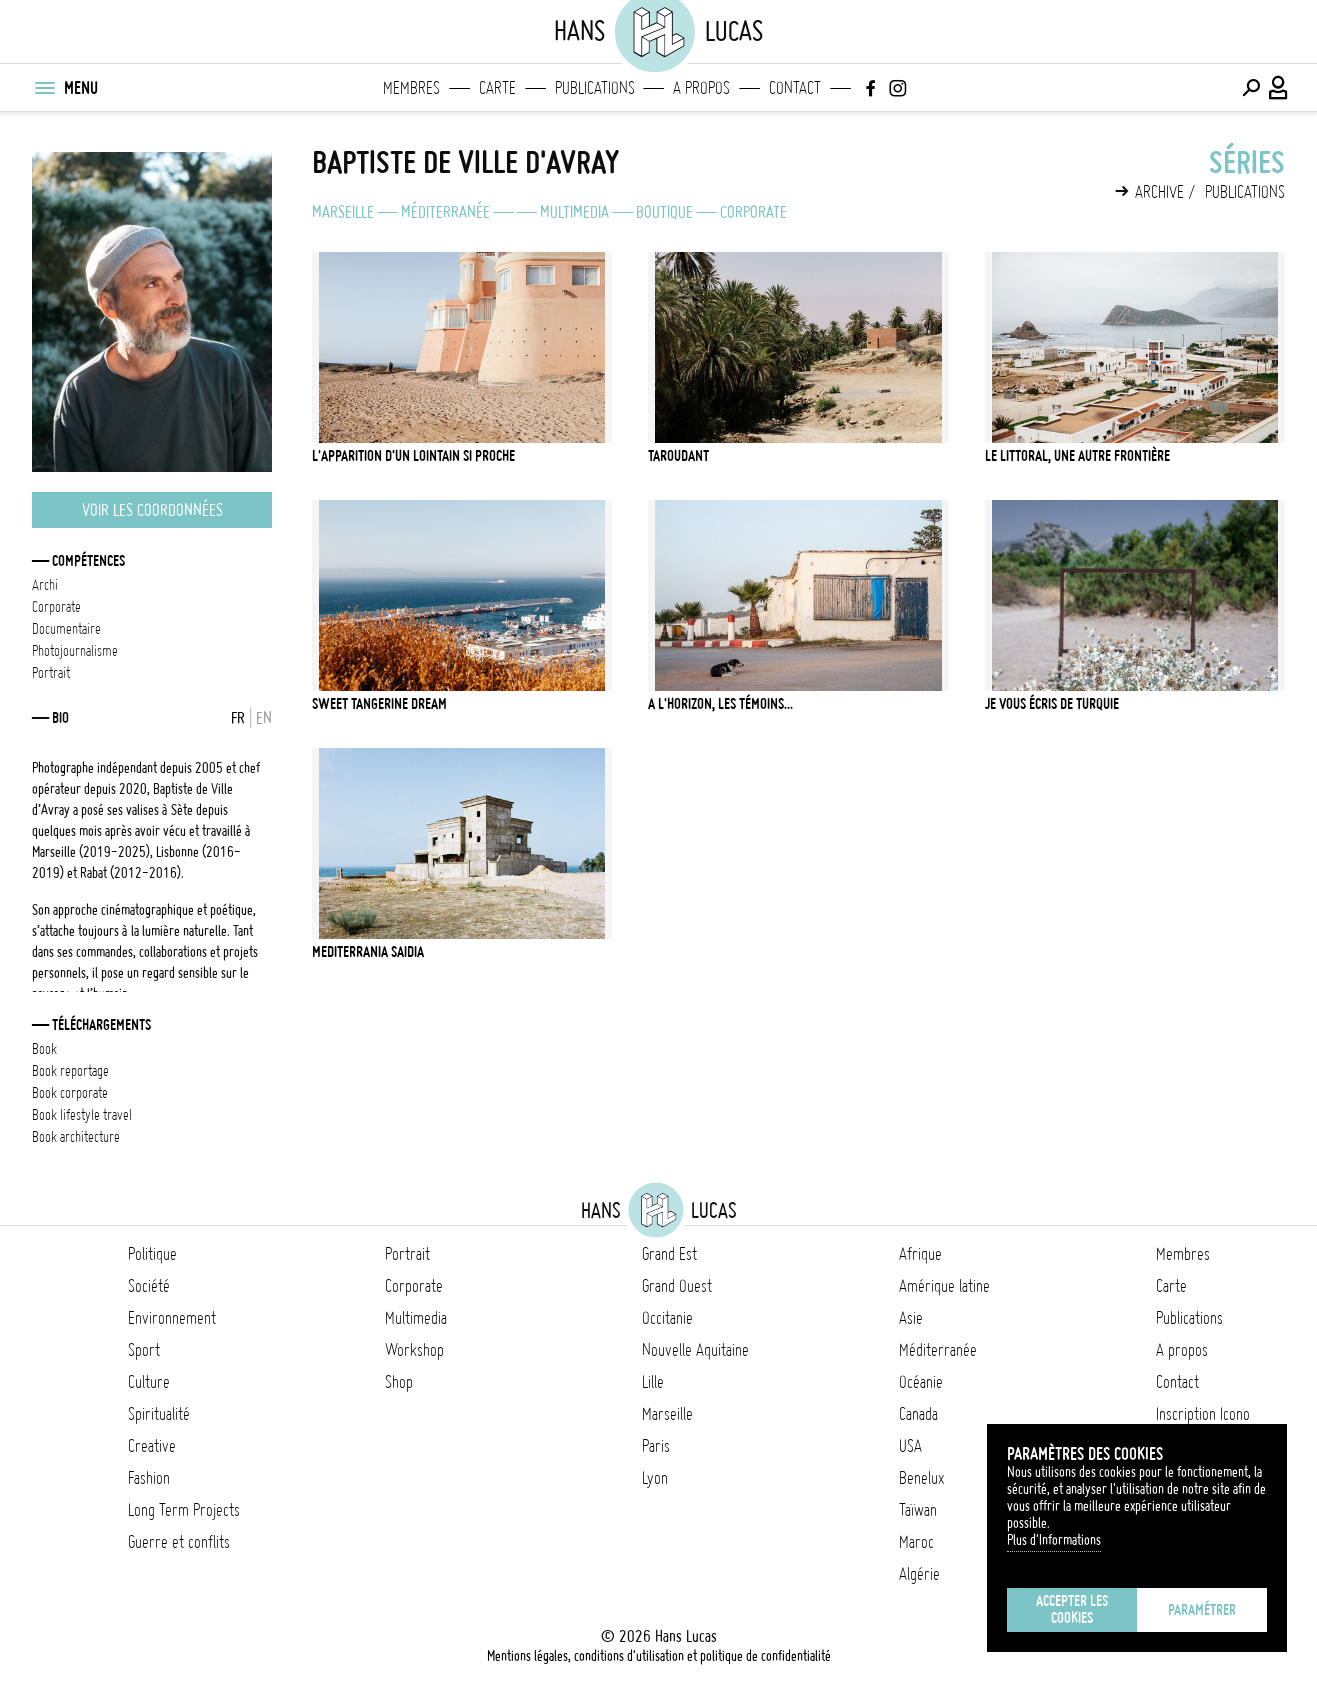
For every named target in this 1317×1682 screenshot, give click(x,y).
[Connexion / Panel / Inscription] (1279, 88)
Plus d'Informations (1054, 1540)
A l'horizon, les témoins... (720, 704)
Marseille (343, 212)
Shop (399, 1382)
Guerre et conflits (179, 1542)
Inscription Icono (1203, 1414)
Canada (918, 1414)
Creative (152, 1446)
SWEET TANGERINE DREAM (379, 704)
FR (238, 718)
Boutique (664, 212)
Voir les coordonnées (152, 510)
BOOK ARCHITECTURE (76, 1137)
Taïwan (918, 1510)
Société (149, 1286)
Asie (911, 1318)
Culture (149, 1382)
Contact (795, 88)
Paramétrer (1202, 1610)
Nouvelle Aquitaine (695, 1350)
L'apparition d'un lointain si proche (413, 456)
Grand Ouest (677, 1286)
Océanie (921, 1382)
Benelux (921, 1478)
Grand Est (669, 1254)
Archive (1159, 192)
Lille (653, 1382)
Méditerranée (445, 212)
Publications (595, 88)
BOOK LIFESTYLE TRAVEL (82, 1115)
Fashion (149, 1478)
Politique (152, 1254)
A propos (701, 88)
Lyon (655, 1478)
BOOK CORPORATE (70, 1093)
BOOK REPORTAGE (70, 1071)
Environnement (172, 1318)
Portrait (407, 1254)
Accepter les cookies (1072, 1609)
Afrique (920, 1254)
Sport (144, 1350)
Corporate (753, 212)
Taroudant (678, 456)
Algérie (919, 1574)
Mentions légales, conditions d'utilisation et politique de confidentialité (659, 1656)
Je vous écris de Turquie (1052, 704)
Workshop (414, 1350)
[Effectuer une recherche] (1251, 88)
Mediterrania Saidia (368, 952)
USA (910, 1446)
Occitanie (667, 1318)
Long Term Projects (184, 1510)
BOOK (44, 1049)
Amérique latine (944, 1286)
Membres (411, 88)
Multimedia (574, 212)
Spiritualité (159, 1414)
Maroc (916, 1542)
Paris (656, 1446)
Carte (497, 88)
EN (264, 718)
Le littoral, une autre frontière (1077, 456)
